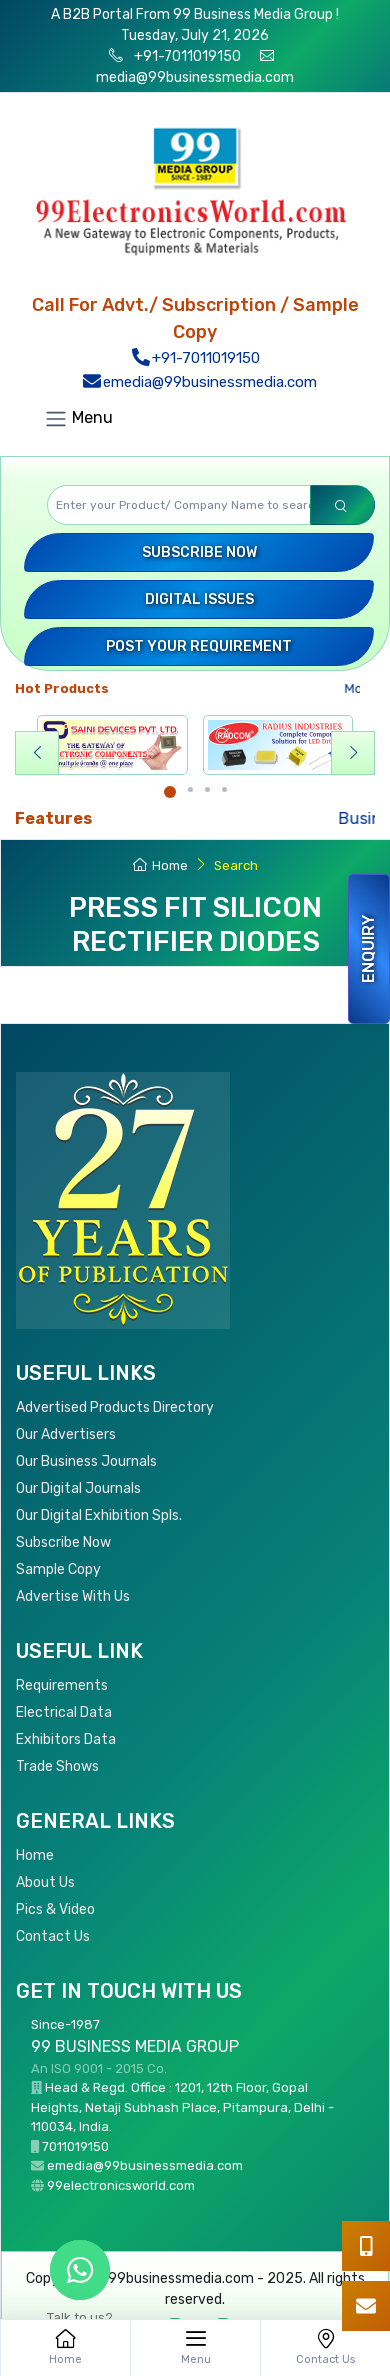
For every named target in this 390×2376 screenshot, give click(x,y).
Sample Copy (58, 1569)
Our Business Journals (86, 1461)
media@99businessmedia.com (195, 77)
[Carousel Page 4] (224, 789)
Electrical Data (64, 1712)
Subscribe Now (199, 552)
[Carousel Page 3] (207, 789)
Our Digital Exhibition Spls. (99, 1515)
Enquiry (368, 949)
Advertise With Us (73, 1596)
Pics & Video (55, 1909)
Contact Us (53, 1936)
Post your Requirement (199, 646)
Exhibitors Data (66, 1739)
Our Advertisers (66, 1434)
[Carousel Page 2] (190, 789)
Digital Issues (199, 599)
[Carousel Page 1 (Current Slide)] (170, 792)
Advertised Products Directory (115, 1407)
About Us (45, 1882)
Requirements (62, 1685)
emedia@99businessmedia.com (199, 382)
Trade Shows (57, 1766)
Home (160, 865)
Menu (78, 419)
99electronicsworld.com (121, 2185)
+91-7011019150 (186, 56)
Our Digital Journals (78, 1488)
